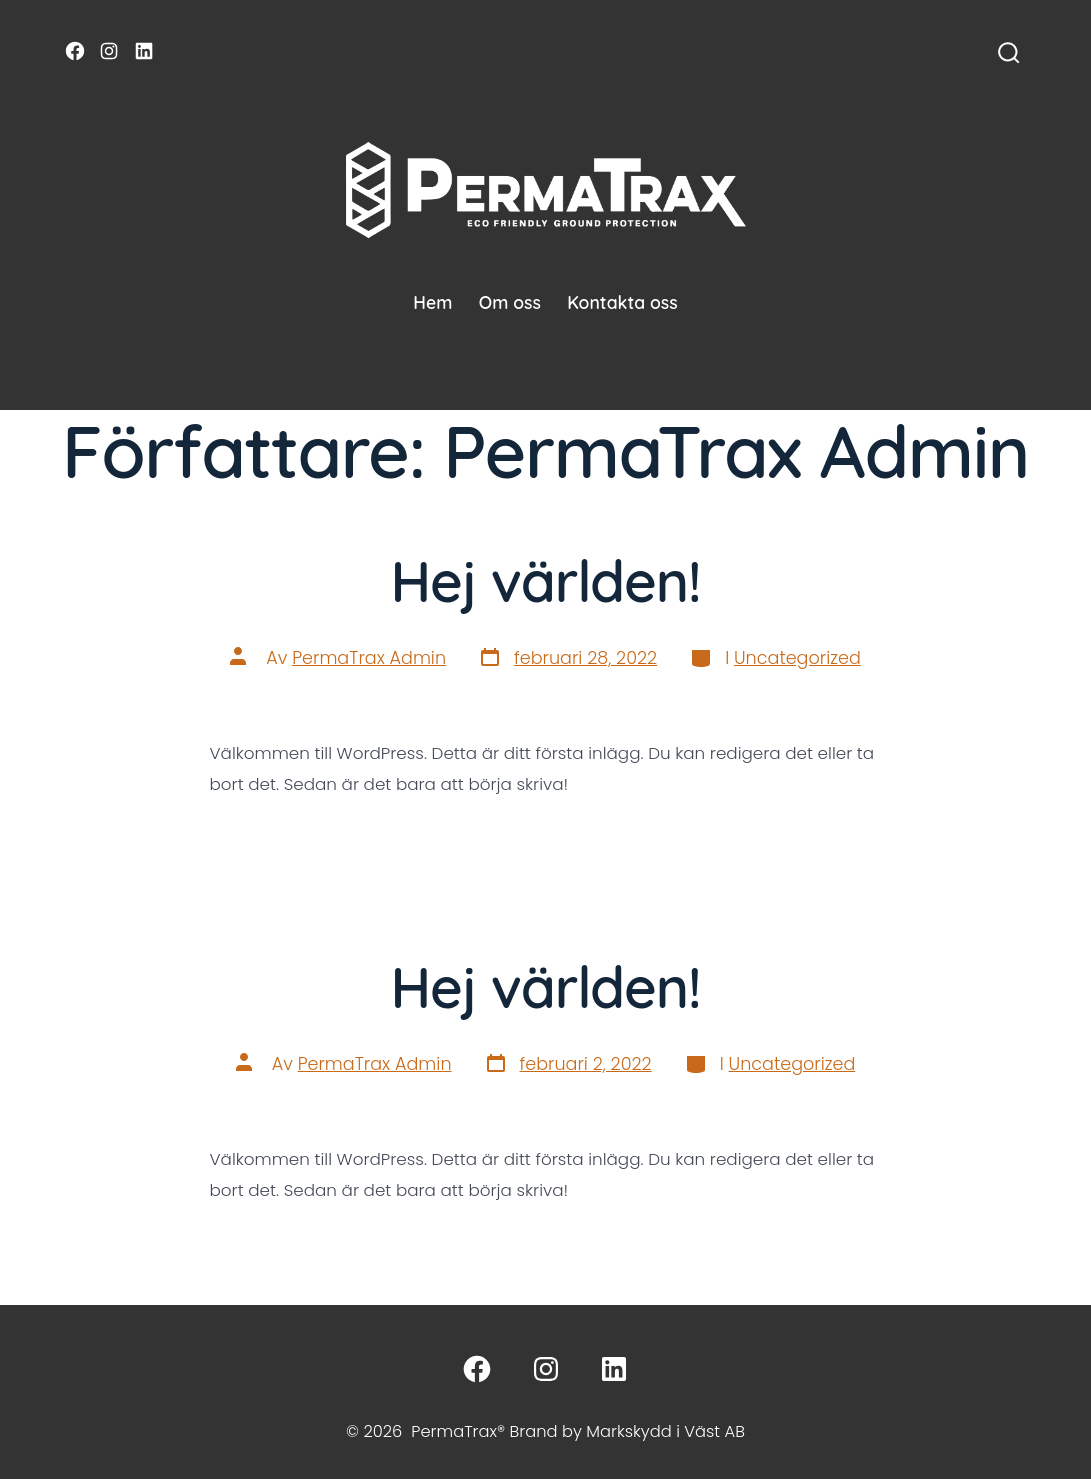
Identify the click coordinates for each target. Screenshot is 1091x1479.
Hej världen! (545, 580)
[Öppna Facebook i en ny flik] (75, 51)
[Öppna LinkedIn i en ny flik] (144, 51)
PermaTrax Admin (369, 658)
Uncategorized (797, 658)
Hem (432, 302)
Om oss (510, 302)
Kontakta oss (622, 302)
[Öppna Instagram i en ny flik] (109, 51)
